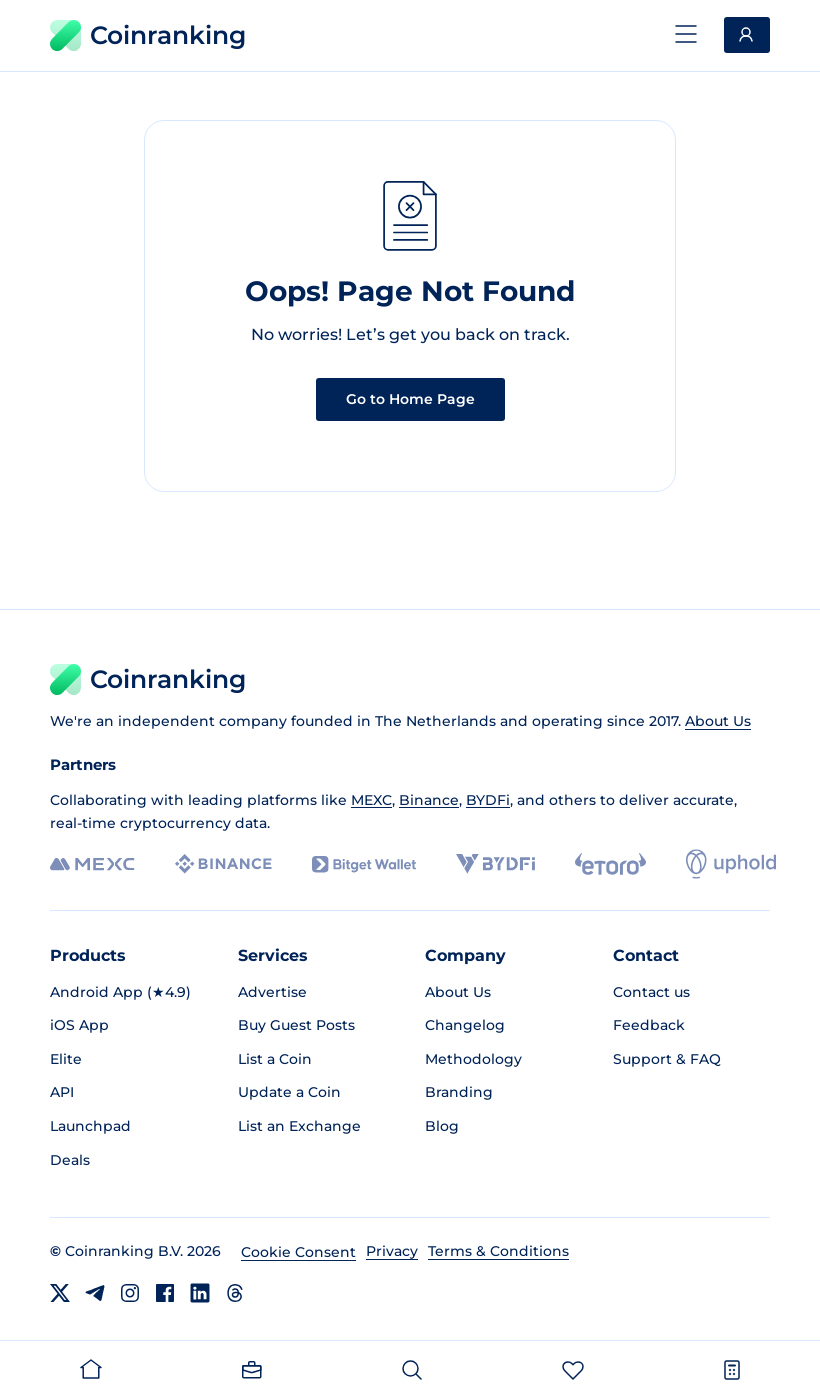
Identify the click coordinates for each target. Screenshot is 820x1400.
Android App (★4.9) (120, 992)
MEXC (371, 800)
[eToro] (610, 864)
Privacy (392, 1251)
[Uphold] (731, 864)
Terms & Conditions (498, 1251)
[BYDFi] (495, 864)
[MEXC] (92, 864)
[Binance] (223, 864)
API (62, 1092)
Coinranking (148, 35)
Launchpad (90, 1126)
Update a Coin (289, 1092)
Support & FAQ (667, 1059)
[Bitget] (364, 864)
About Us (718, 721)
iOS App (79, 1025)
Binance (429, 800)
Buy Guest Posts (296, 1025)
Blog (442, 1126)
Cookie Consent (298, 1252)
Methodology (473, 1059)
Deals (70, 1160)
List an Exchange (299, 1126)
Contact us (651, 992)
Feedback (649, 1025)
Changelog (465, 1025)
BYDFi (488, 800)
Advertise (272, 992)
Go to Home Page (410, 399)
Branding (459, 1092)
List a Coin (275, 1059)
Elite (66, 1059)
